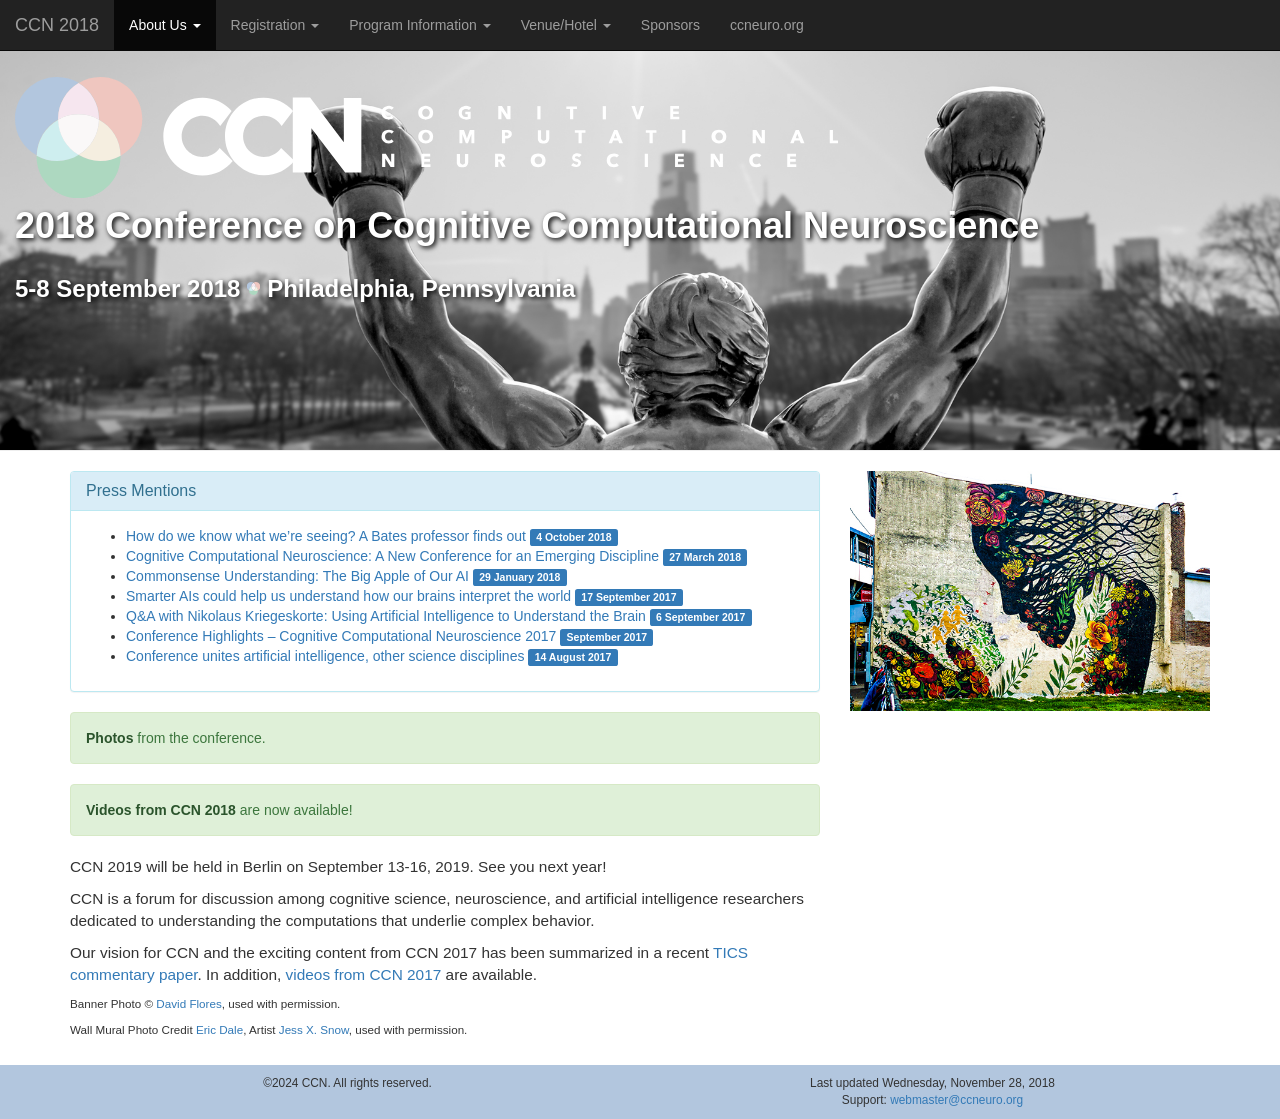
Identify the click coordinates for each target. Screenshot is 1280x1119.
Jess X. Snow (314, 1029)
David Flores (188, 1003)
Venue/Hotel (566, 25)
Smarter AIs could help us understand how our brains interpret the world (348, 596)
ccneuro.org (767, 25)
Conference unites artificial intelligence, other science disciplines (325, 656)
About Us (164, 25)
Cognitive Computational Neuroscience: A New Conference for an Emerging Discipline (392, 556)
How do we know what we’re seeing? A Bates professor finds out (326, 536)
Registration (275, 25)
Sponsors (670, 25)
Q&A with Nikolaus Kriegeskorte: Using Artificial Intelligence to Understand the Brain (386, 616)
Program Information (420, 25)
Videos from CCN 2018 (161, 810)
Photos (109, 738)
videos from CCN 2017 (364, 974)
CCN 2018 (57, 25)
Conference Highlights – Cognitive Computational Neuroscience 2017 (341, 636)
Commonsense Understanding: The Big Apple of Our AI (297, 576)
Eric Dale (219, 1029)
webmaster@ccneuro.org (956, 1100)
